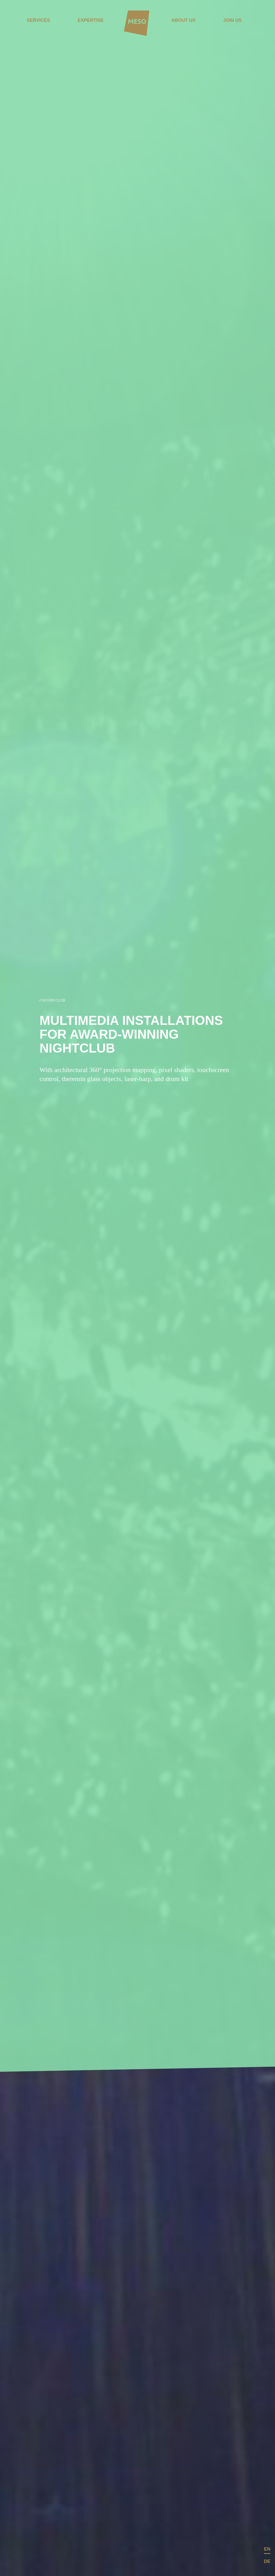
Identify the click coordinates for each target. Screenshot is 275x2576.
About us (183, 20)
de (267, 2561)
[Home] (136, 23)
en (267, 2549)
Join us (232, 20)
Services (38, 20)
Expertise (91, 20)
